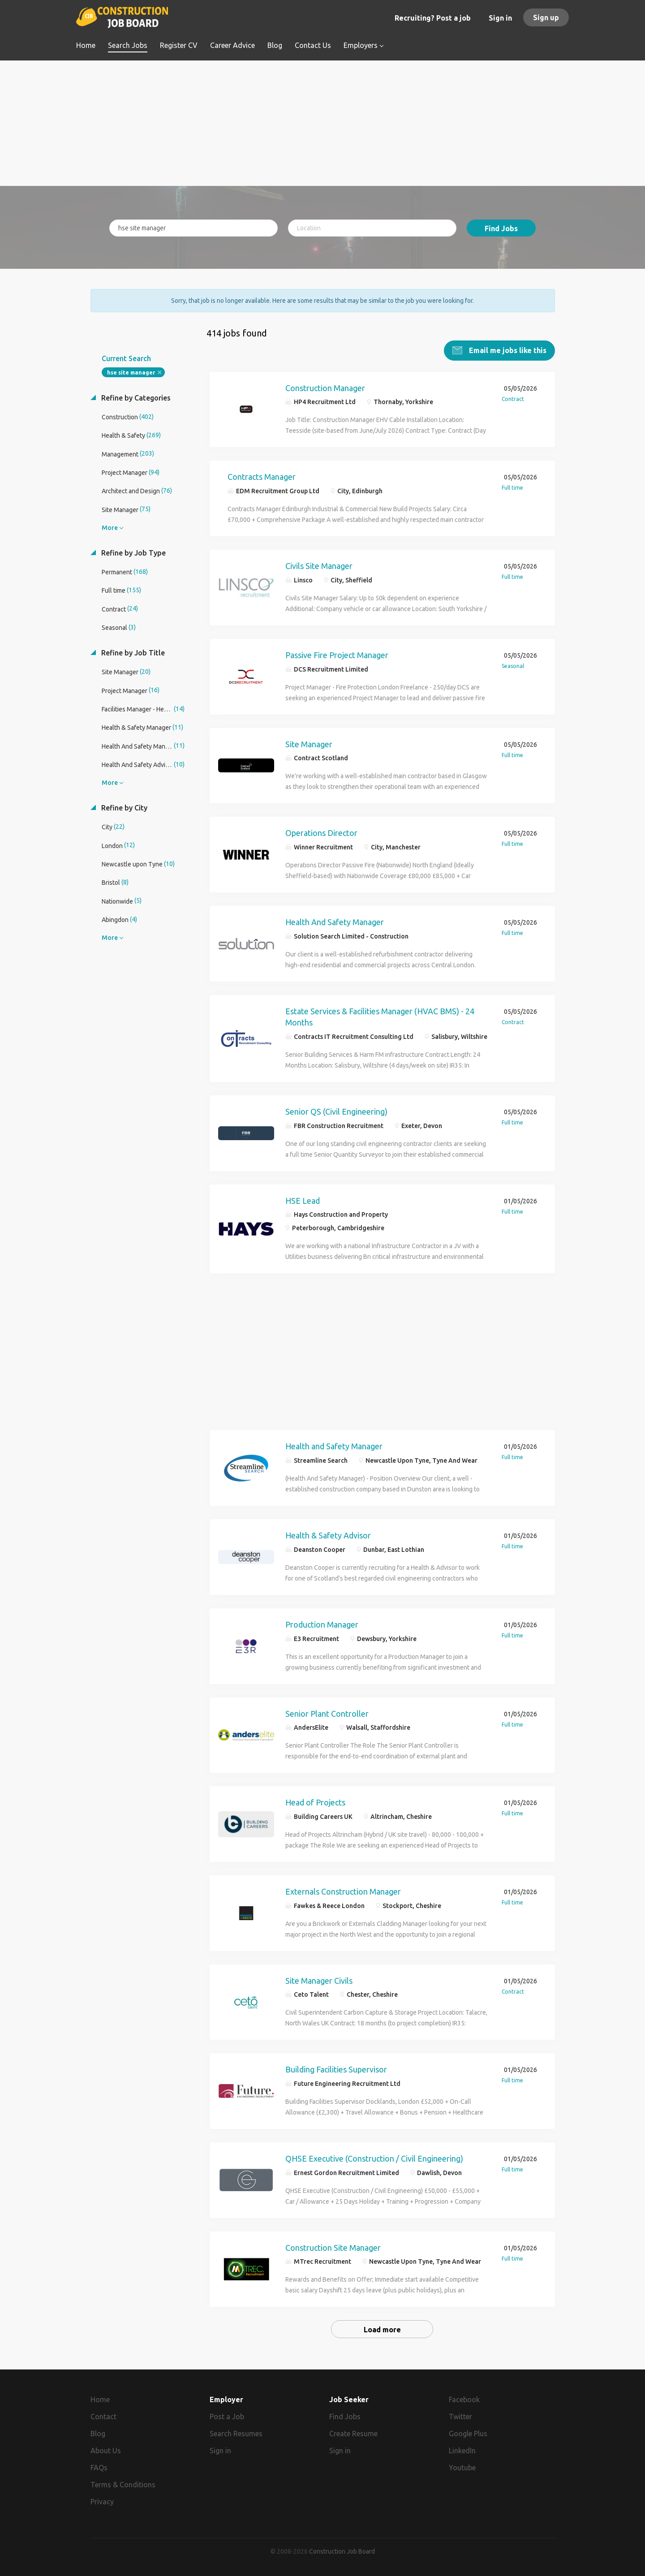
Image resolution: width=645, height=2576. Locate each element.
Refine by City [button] (123, 807)
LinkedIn (462, 2450)
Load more (382, 2329)
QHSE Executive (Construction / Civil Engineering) (374, 2158)
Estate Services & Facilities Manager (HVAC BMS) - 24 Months (379, 1016)
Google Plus (468, 2433)
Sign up (546, 17)
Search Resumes (236, 2433)
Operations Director (321, 832)
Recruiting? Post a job (433, 18)
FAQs (99, 2467)
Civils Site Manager (319, 565)
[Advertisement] (322, 123)
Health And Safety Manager (334, 921)
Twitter (460, 2416)
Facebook (464, 2399)
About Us (105, 2450)
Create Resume (353, 2433)
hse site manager (131, 372)
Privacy (102, 2501)
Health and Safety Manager (334, 1445)
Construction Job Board (342, 2550)
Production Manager (321, 1624)
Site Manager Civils (319, 1980)
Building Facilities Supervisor (336, 2068)
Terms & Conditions (122, 2484)
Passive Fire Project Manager (336, 654)
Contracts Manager (262, 476)
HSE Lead (302, 1200)
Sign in (500, 18)
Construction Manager (325, 387)
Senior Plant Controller (327, 1713)
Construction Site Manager (333, 2247)
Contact (103, 2416)
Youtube (462, 2467)
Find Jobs (501, 228)
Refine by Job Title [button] (132, 652)
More (110, 527)
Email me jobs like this (506, 350)
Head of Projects (315, 1801)
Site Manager (308, 743)
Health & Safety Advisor (328, 1534)
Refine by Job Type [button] (132, 552)
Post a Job (227, 2416)
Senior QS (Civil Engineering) (336, 1111)
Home (100, 2399)
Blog (97, 2433)
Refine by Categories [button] (135, 397)
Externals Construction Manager (343, 1891)
